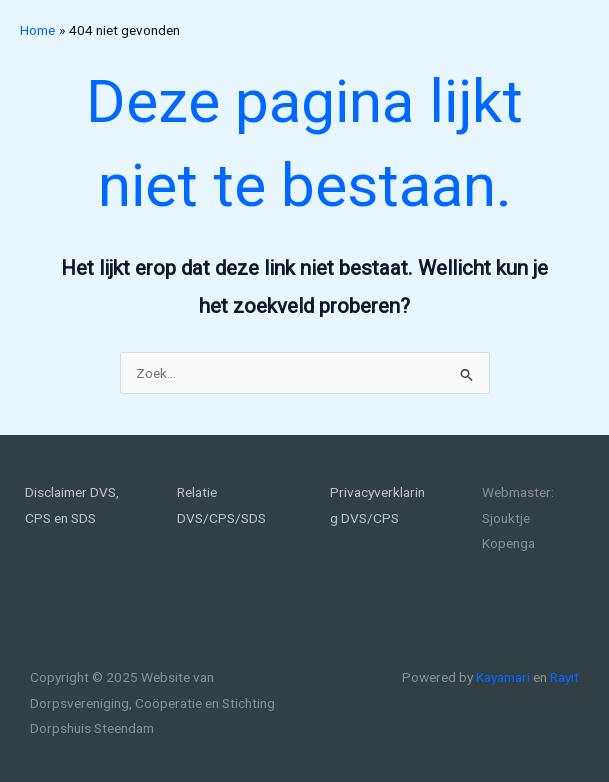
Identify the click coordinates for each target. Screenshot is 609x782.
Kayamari (503, 677)
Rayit (564, 677)
